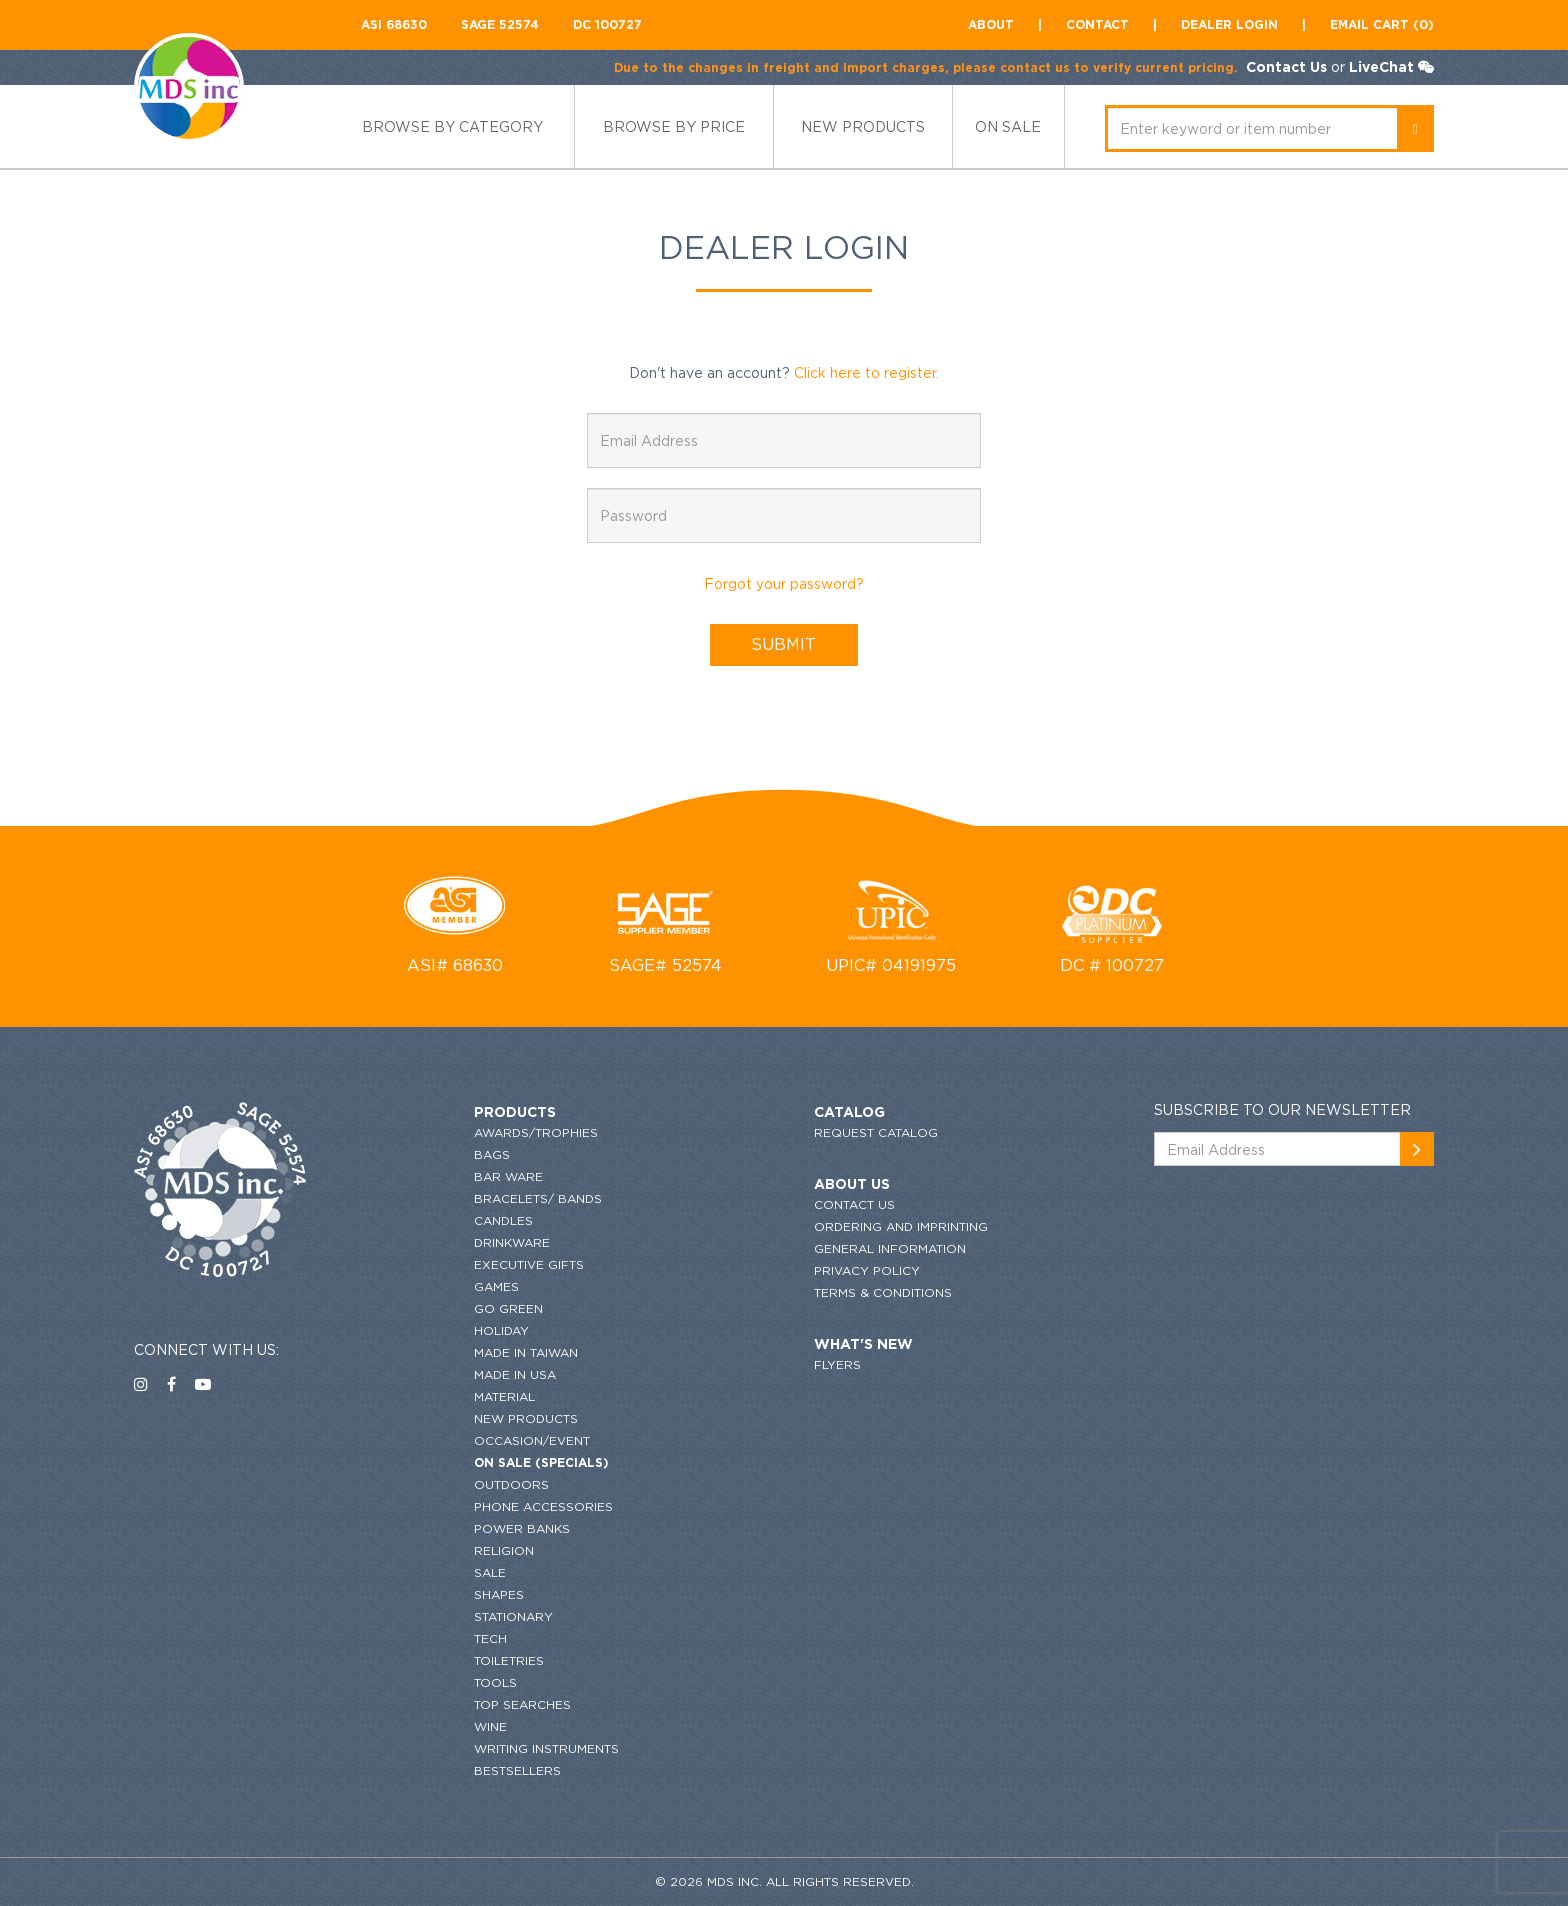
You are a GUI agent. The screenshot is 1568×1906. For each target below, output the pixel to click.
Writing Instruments (546, 1748)
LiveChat (1381, 66)
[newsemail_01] (1417, 1149)
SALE (490, 1572)
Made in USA (515, 1374)
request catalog (876, 1132)
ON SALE (1008, 126)
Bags (492, 1154)
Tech (490, 1638)
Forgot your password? (784, 583)
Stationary (513, 1616)
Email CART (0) (1382, 24)
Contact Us (1286, 66)
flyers (837, 1364)
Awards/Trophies (536, 1132)
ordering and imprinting (901, 1226)
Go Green (508, 1308)
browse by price (674, 126)
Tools (495, 1682)
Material (504, 1396)
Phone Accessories (543, 1506)
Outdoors (511, 1484)
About (991, 24)
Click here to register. (866, 372)
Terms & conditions (883, 1292)
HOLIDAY (501, 1330)
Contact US (854, 1204)
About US (852, 1183)
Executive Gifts (529, 1264)
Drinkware (512, 1242)
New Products (526, 1418)
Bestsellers (517, 1770)
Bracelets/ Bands (538, 1198)
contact (1097, 24)
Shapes (499, 1594)
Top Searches (522, 1704)
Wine (490, 1726)
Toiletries (509, 1660)
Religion (504, 1550)
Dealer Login (1229, 24)
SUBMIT (783, 644)
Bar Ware (508, 1176)
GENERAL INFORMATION (890, 1248)
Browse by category (452, 126)
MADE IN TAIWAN (526, 1352)
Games (496, 1286)
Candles (503, 1220)
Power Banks (522, 1528)
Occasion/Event (532, 1440)
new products (863, 126)
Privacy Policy (867, 1270)
